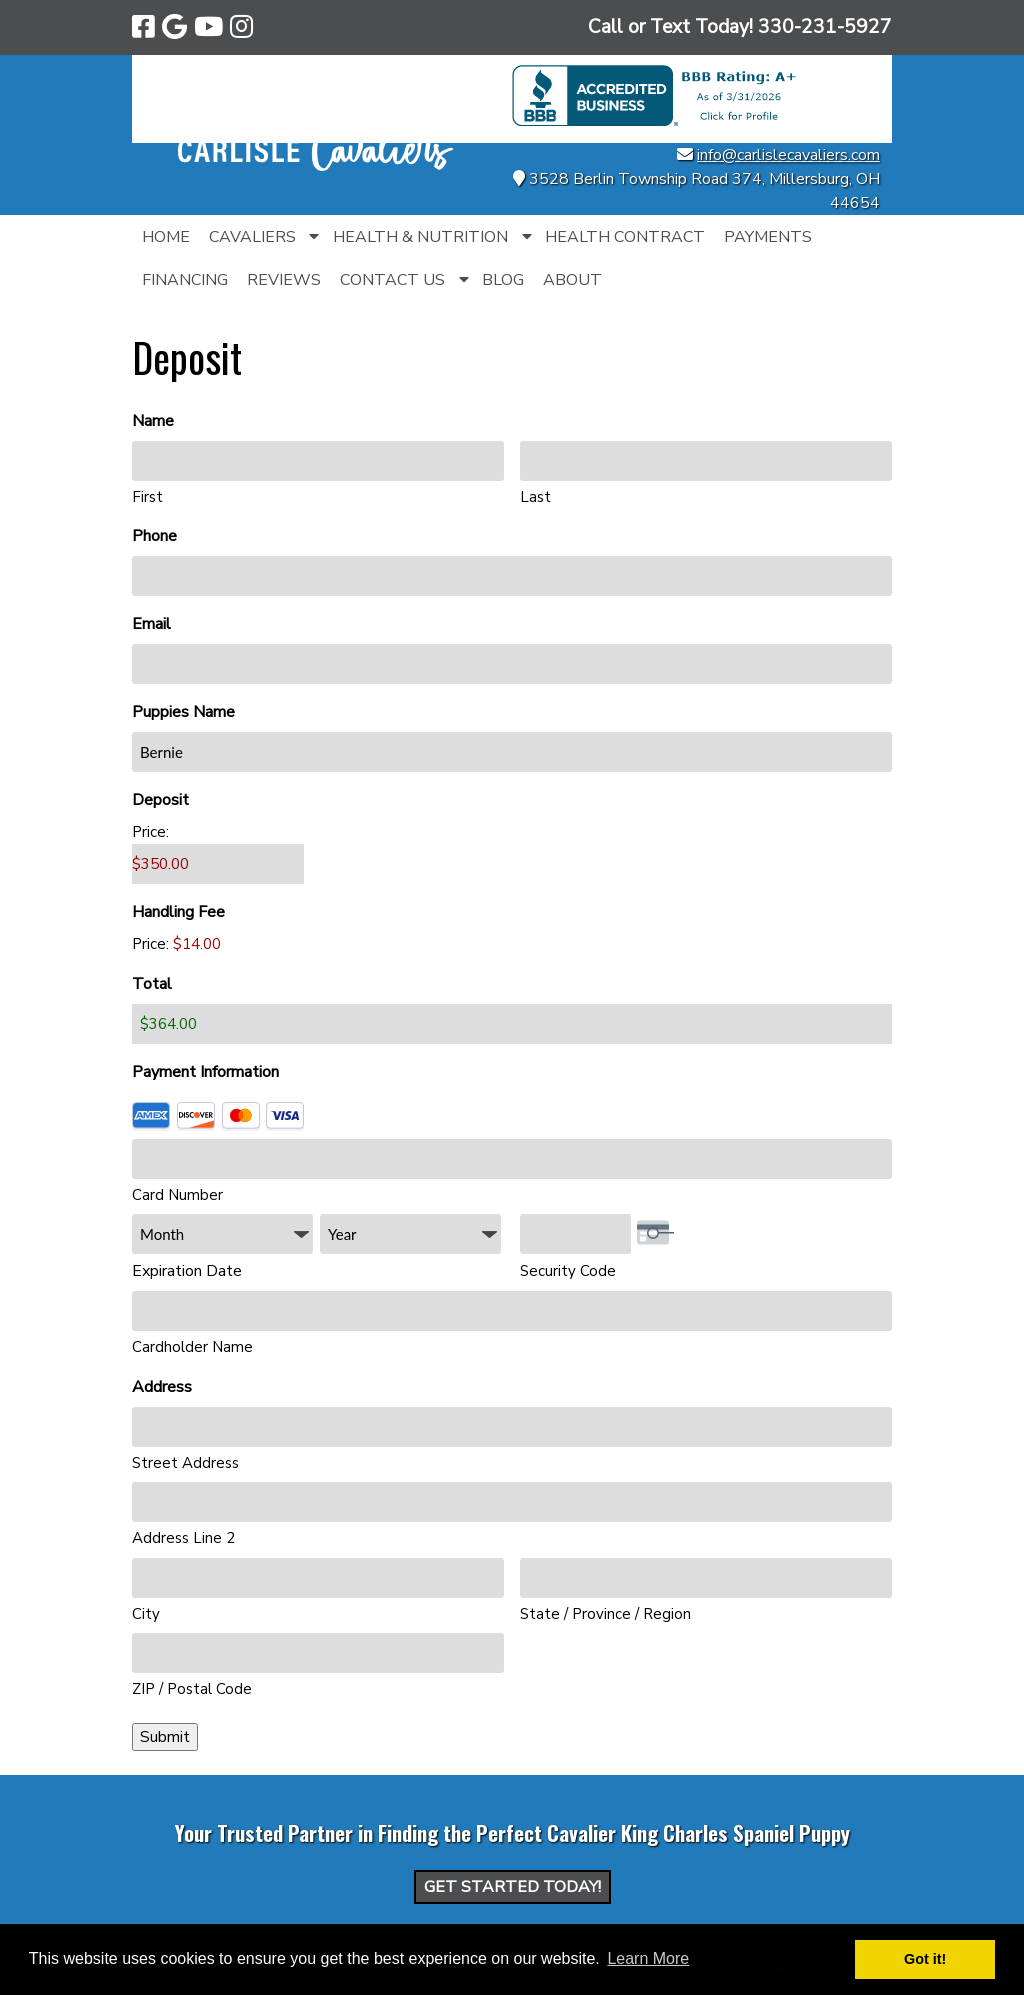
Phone (187, 536)
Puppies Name (216, 712)
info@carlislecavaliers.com (788, 155)
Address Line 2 (183, 1538)
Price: (150, 832)
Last (535, 497)
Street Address (185, 1463)
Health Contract (625, 237)
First (147, 497)
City (146, 1614)
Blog (503, 280)
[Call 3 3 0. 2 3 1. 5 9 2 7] (825, 27)
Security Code (568, 1271)
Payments (768, 237)
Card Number (177, 1195)
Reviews (284, 280)
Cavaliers (252, 237)
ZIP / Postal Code (192, 1689)
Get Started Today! (512, 1887)
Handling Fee (178, 912)
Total (152, 984)
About (572, 280)
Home (166, 237)
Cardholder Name (192, 1347)
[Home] (316, 166)
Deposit (160, 800)
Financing (185, 280)
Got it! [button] (925, 1959)
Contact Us (392, 280)
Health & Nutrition (420, 237)
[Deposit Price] (218, 864)
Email (184, 624)
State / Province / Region (605, 1614)
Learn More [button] (648, 1958)
